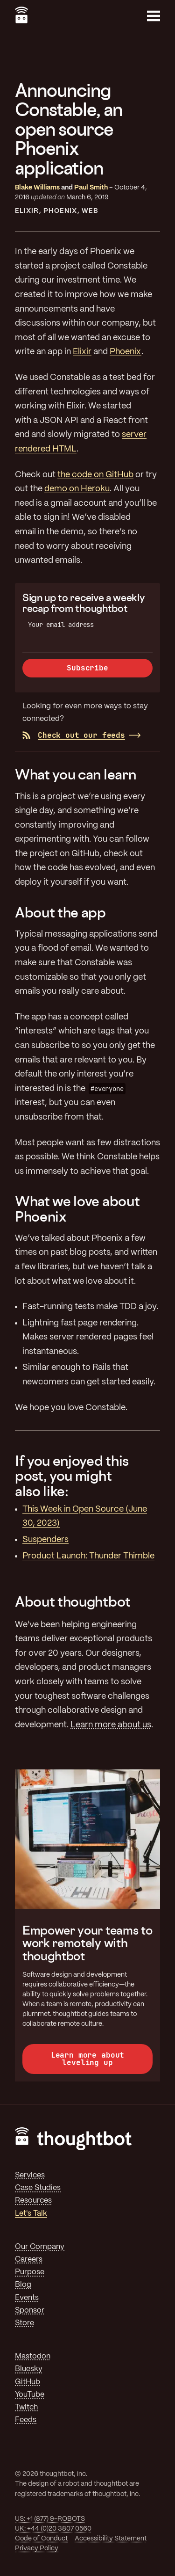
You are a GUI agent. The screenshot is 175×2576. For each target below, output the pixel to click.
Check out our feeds (73, 735)
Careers (28, 2259)
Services (30, 2175)
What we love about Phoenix (77, 1208)
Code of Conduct (41, 2538)
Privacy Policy (36, 2548)
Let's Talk (31, 2213)
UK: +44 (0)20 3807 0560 (53, 2528)
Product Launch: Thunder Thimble (88, 1556)
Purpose (29, 2272)
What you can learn (75, 774)
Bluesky (28, 2368)
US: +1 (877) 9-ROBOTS (50, 2519)
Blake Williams (37, 187)
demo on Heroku (77, 489)
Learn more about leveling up (87, 2058)
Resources (33, 2200)
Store (24, 2323)
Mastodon (32, 2356)
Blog (23, 2284)
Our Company (39, 2246)
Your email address (61, 624)
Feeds (25, 2419)
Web (90, 211)
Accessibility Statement (111, 2538)
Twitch (26, 2407)
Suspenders (45, 1539)
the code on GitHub (95, 475)
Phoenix (60, 211)
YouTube (29, 2394)
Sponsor (29, 2310)
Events (27, 2297)
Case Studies (38, 2187)
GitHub (27, 2382)
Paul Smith (91, 187)
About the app (60, 912)
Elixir (27, 211)
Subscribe (87, 668)
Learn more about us (110, 1725)
